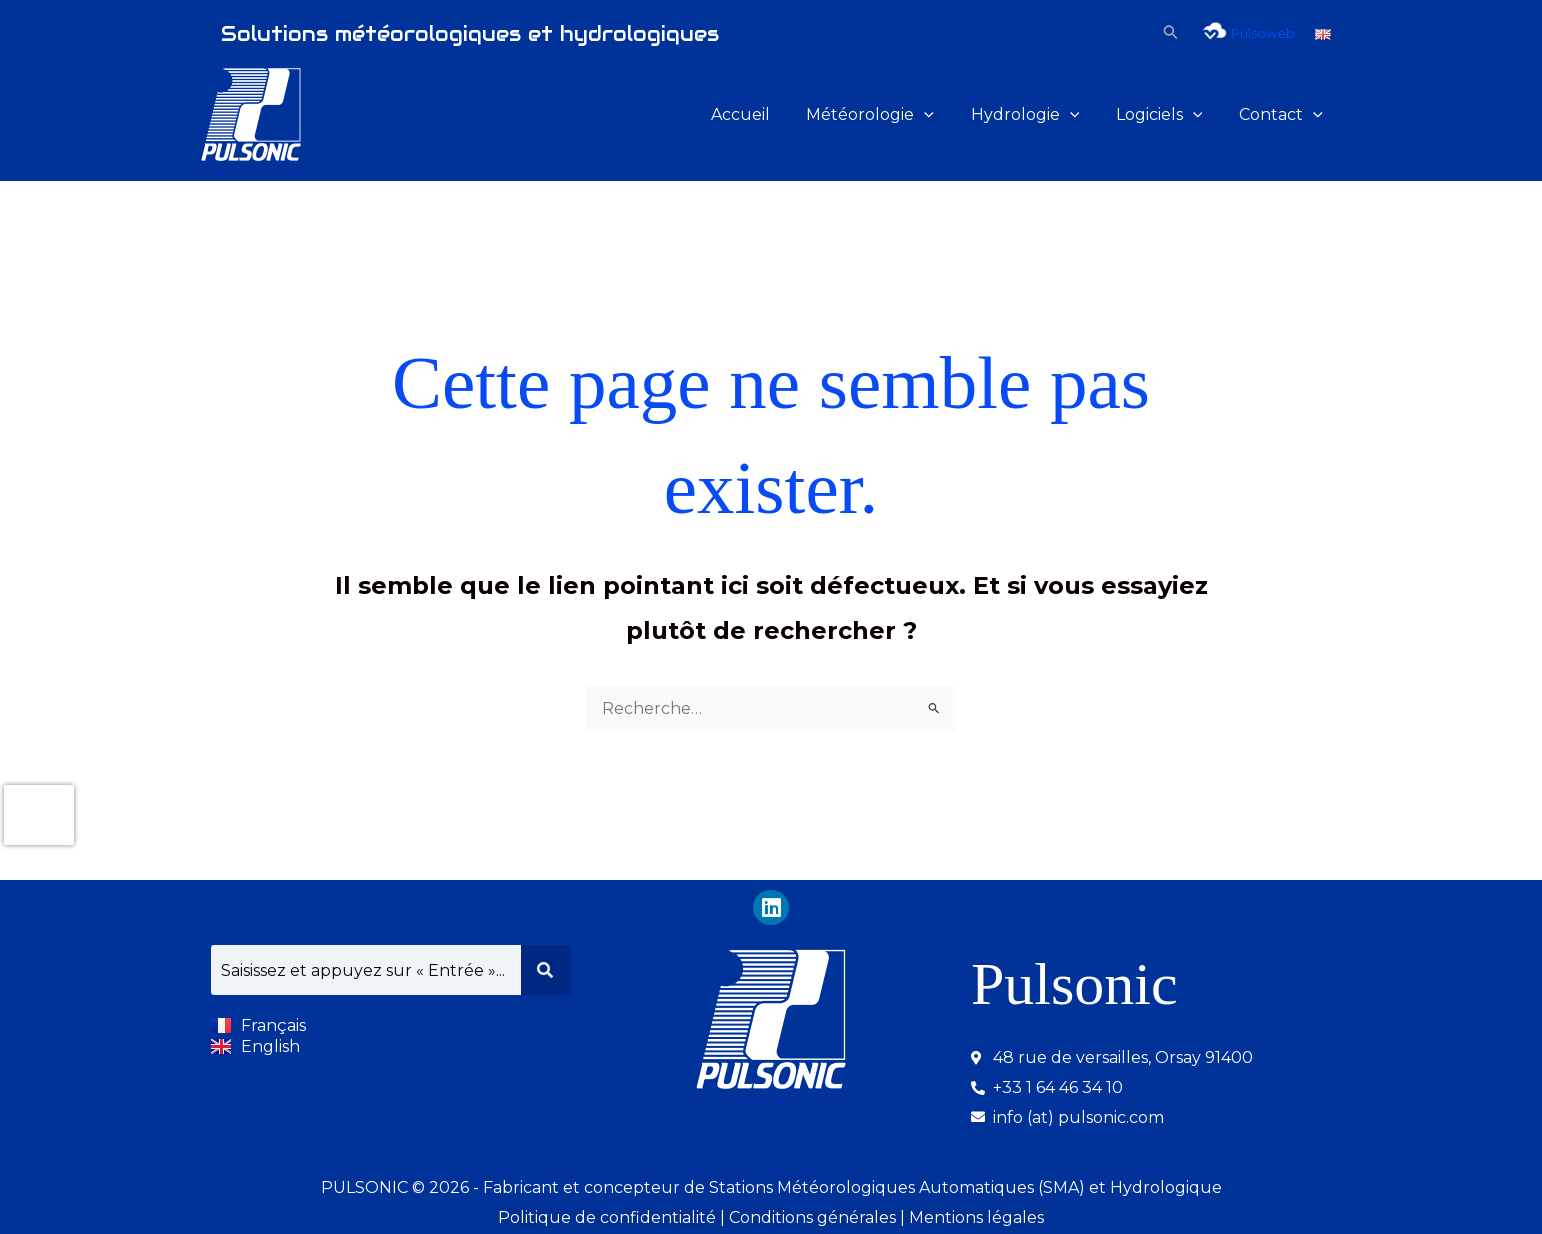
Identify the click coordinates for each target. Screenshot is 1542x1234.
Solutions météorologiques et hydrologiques (470, 34)
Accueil (761, 114)
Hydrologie (1036, 115)
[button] (1171, 32)
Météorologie (887, 115)
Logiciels (1166, 115)
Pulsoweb (1247, 33)
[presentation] (39, 814)
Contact (1283, 115)
